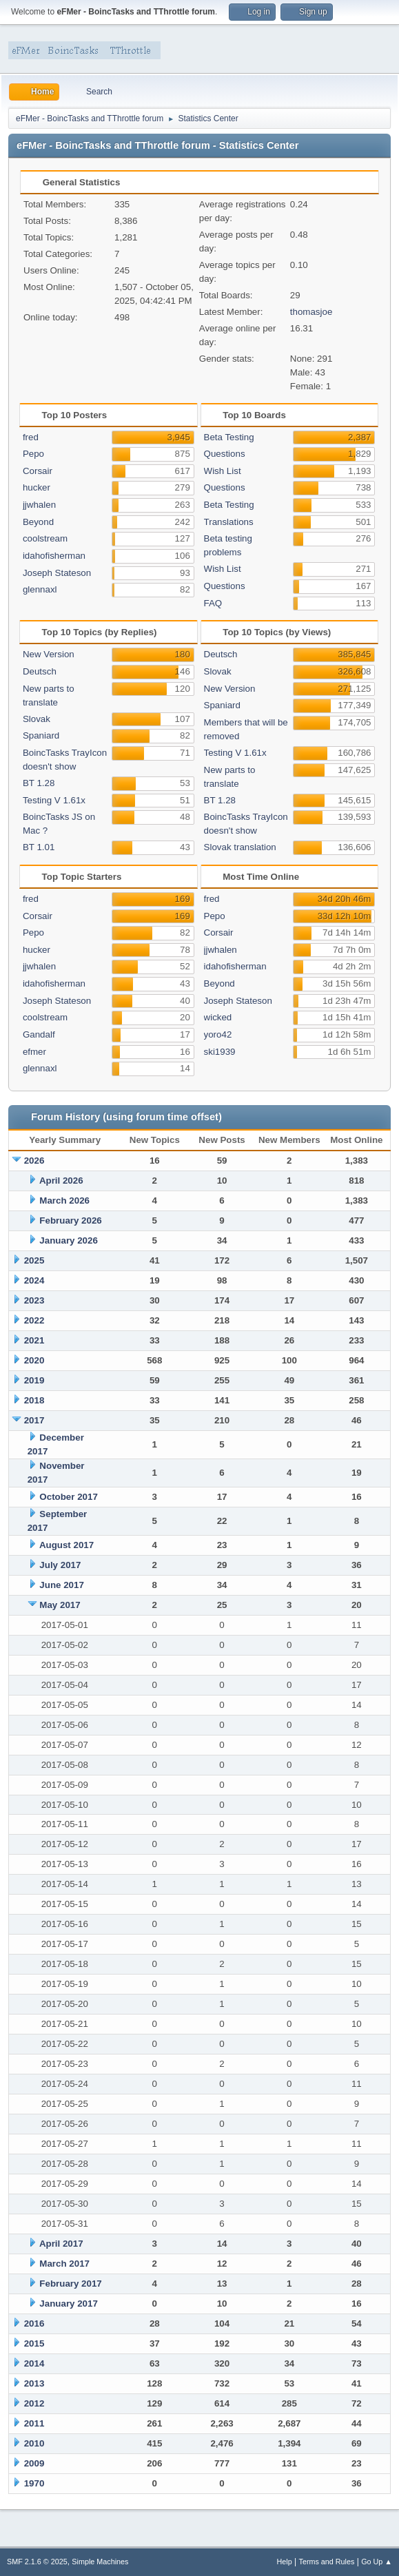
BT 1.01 (38, 847)
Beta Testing (229, 437)
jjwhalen (39, 504)
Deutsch (40, 671)
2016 (34, 2323)
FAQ (213, 603)
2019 (34, 1380)
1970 (34, 2483)
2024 (34, 1280)
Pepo (33, 454)
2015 (34, 2343)
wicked (218, 1017)
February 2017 (70, 2283)
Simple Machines (100, 2561)
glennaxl (40, 589)
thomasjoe (311, 312)
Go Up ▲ (376, 2561)
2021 (34, 1340)
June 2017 (61, 1585)
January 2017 (68, 2303)
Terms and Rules (327, 2561)
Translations (229, 522)
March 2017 (64, 2263)
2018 (34, 1400)
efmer (34, 1052)
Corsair (37, 471)
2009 (34, 2463)
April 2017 (61, 2243)
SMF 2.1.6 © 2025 (37, 2561)
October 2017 (68, 1497)
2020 (34, 1360)
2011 (34, 2423)
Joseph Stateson (57, 573)
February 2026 (70, 1220)
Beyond (38, 522)
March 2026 (64, 1200)
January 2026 (68, 1240)
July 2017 (60, 1565)
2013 (34, 2383)
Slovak (36, 719)
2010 (34, 2443)
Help (284, 2561)
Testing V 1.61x (54, 800)
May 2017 (59, 1605)
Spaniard (41, 735)
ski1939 (220, 1052)
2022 (34, 1320)
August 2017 (66, 1545)
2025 (34, 1260)
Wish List (222, 471)
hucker (36, 487)
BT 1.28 (38, 783)
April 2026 (61, 1180)
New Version (48, 654)
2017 (34, 1420)
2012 (34, 2403)
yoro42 (218, 1034)
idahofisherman (54, 555)
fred (31, 437)
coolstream (45, 538)
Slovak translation (240, 847)
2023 (34, 1300)
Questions (224, 454)
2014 (34, 2363)
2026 (34, 1160)
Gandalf (39, 1034)
